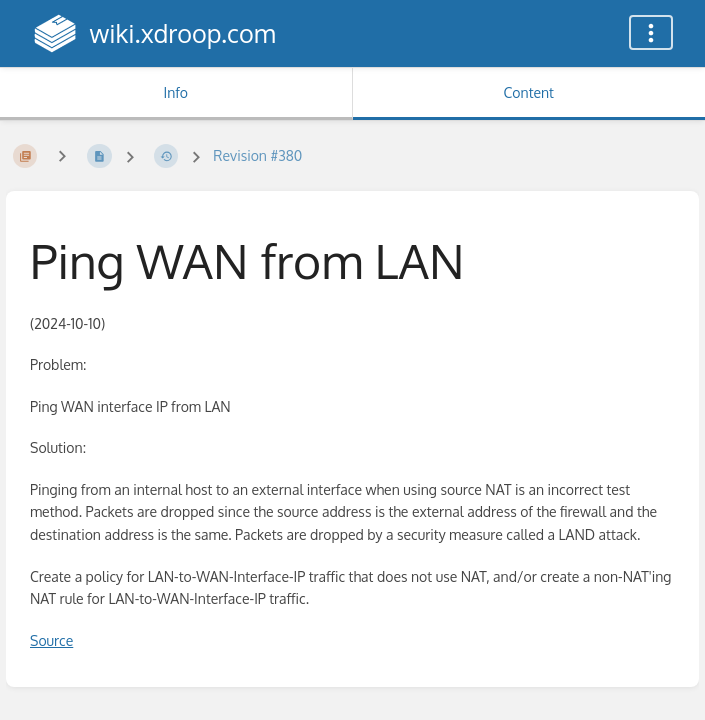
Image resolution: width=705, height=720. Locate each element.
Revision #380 (257, 155)
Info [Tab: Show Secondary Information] (175, 92)
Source (51, 640)
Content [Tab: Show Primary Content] (529, 92)
